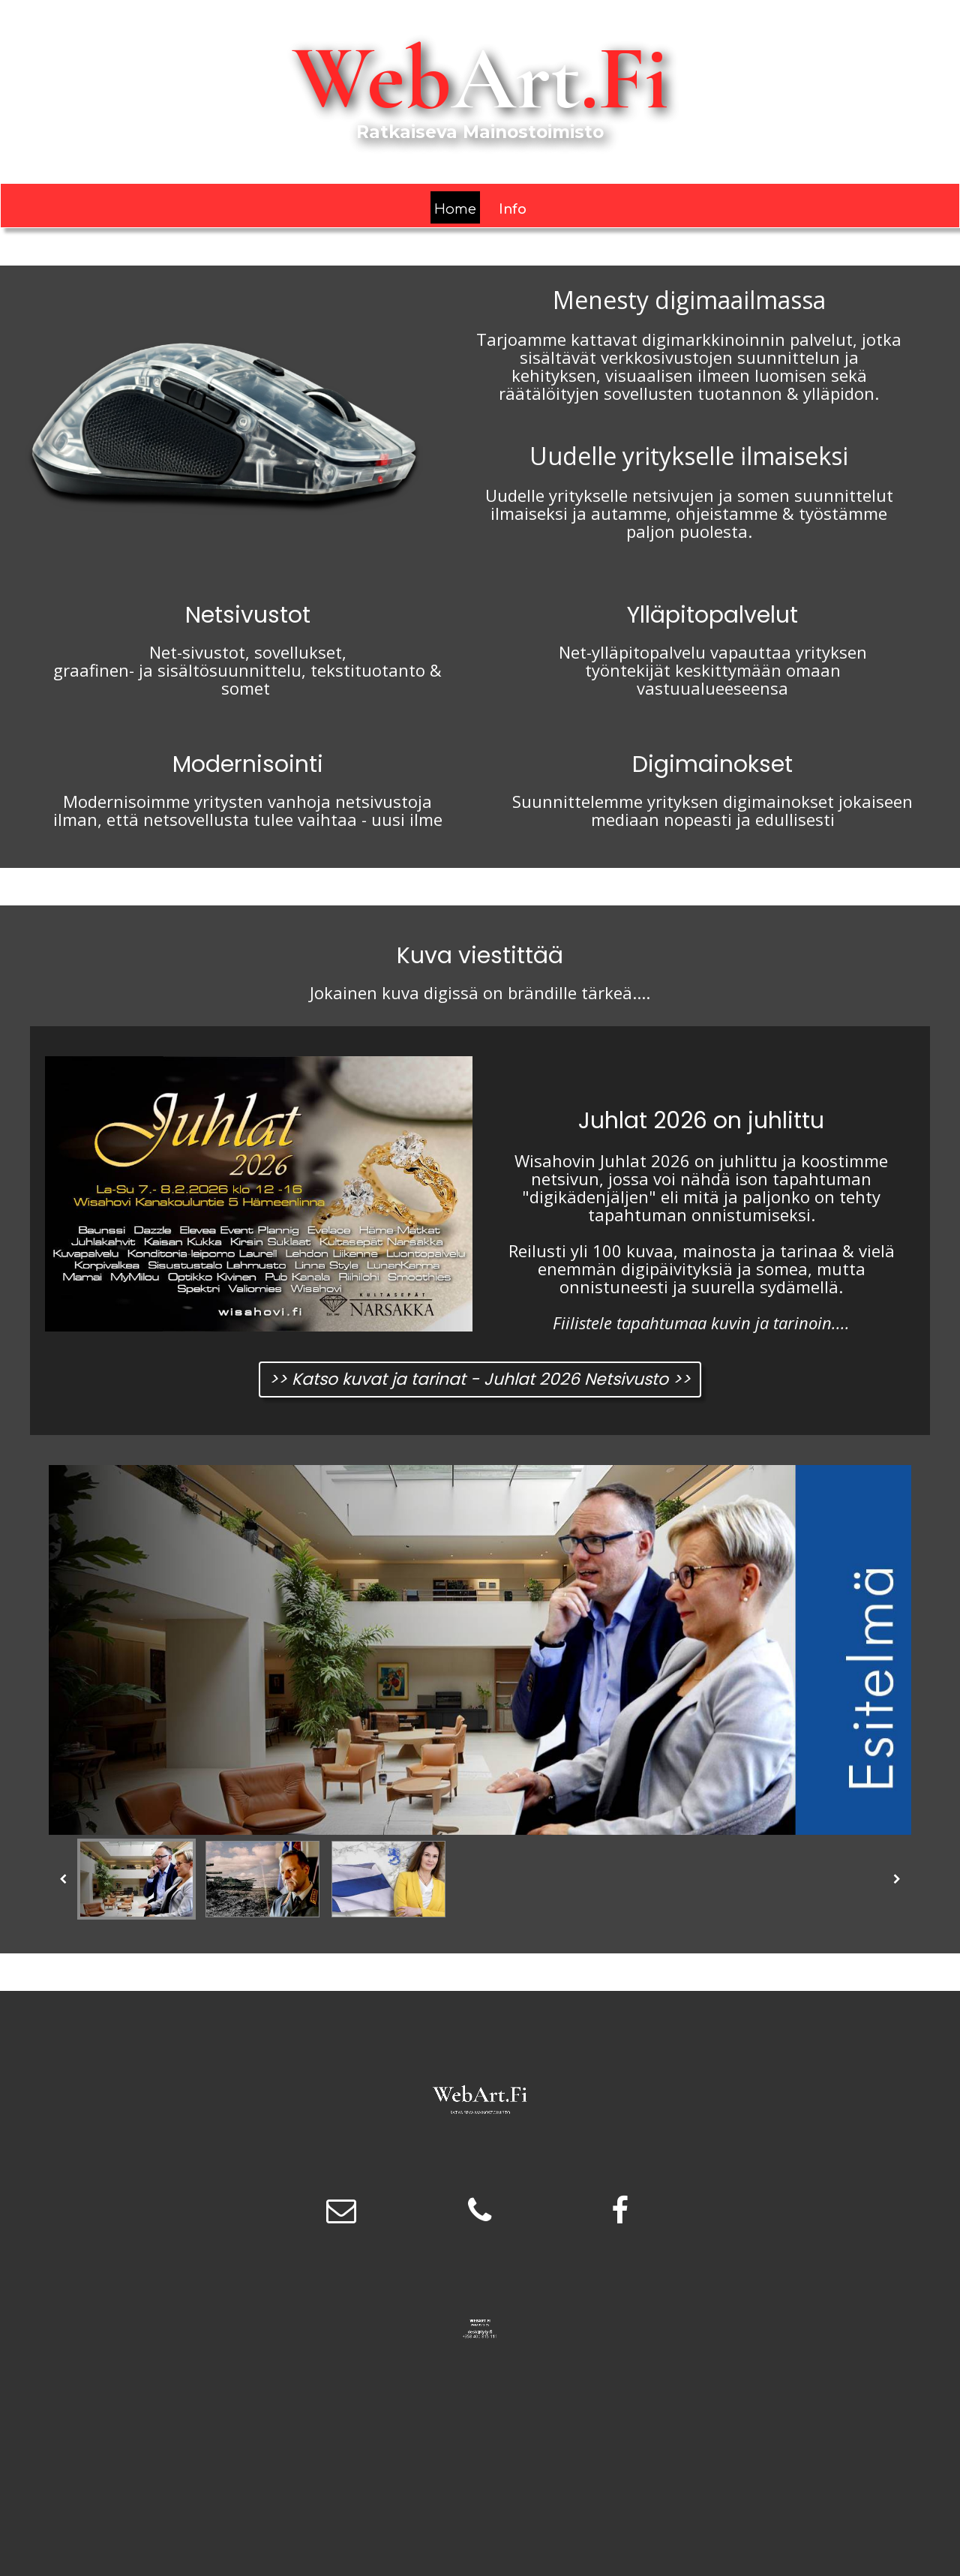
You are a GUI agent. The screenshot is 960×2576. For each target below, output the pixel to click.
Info (512, 209)
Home (455, 209)
